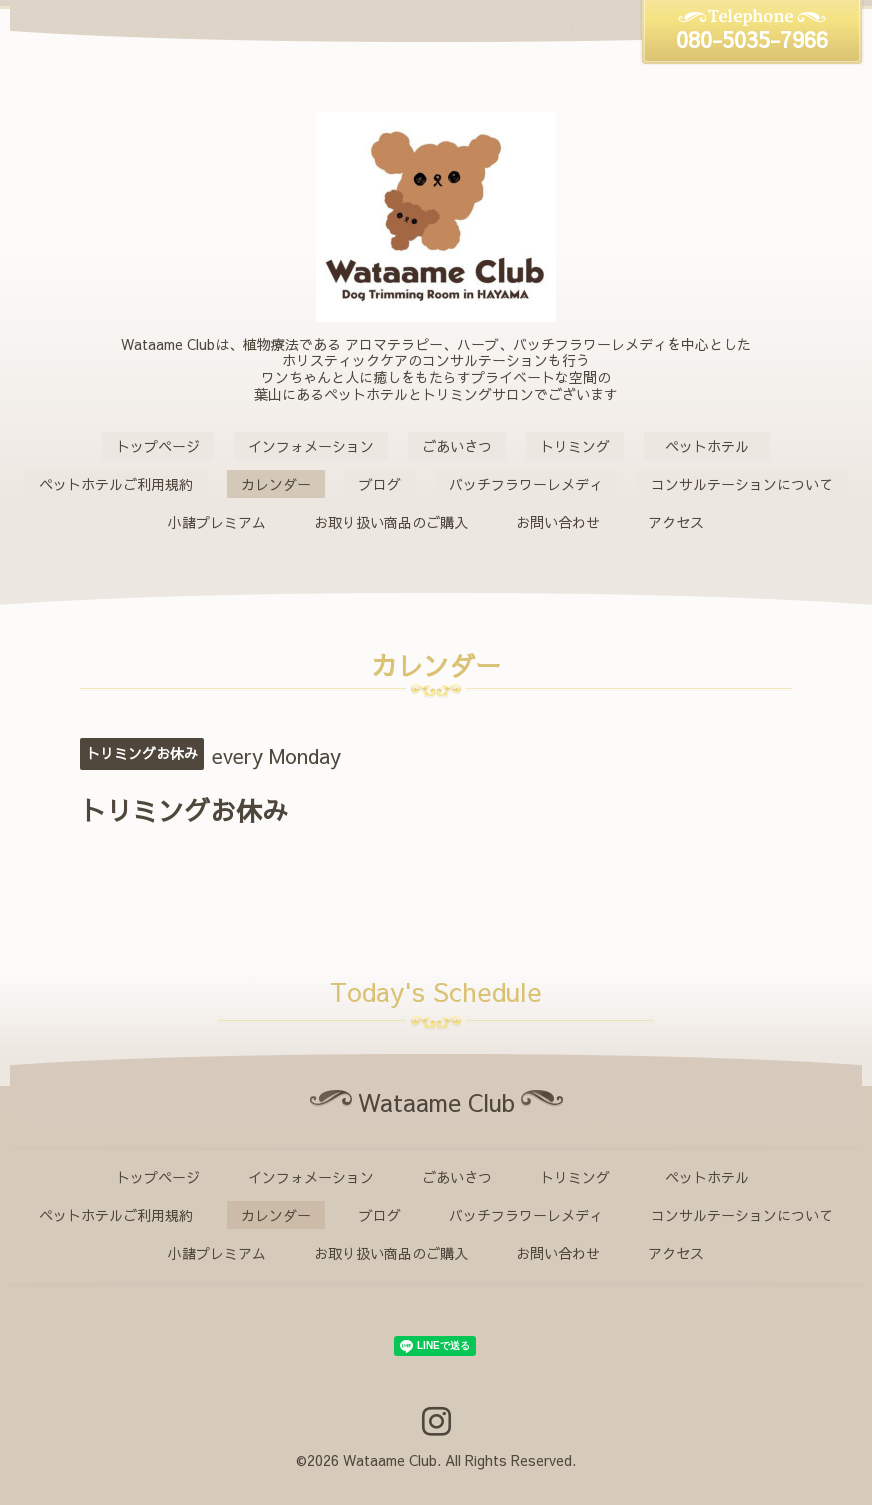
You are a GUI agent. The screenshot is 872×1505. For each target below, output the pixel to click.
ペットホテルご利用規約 (116, 484)
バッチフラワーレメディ (526, 484)
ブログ (380, 484)
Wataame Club (390, 1460)
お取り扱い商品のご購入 (391, 522)
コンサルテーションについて (742, 484)
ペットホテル (714, 446)
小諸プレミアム (217, 522)
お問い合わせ (558, 522)
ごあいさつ (457, 446)
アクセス (676, 522)
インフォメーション (311, 446)
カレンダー (276, 484)
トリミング (575, 446)
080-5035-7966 (752, 39)
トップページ (158, 446)
